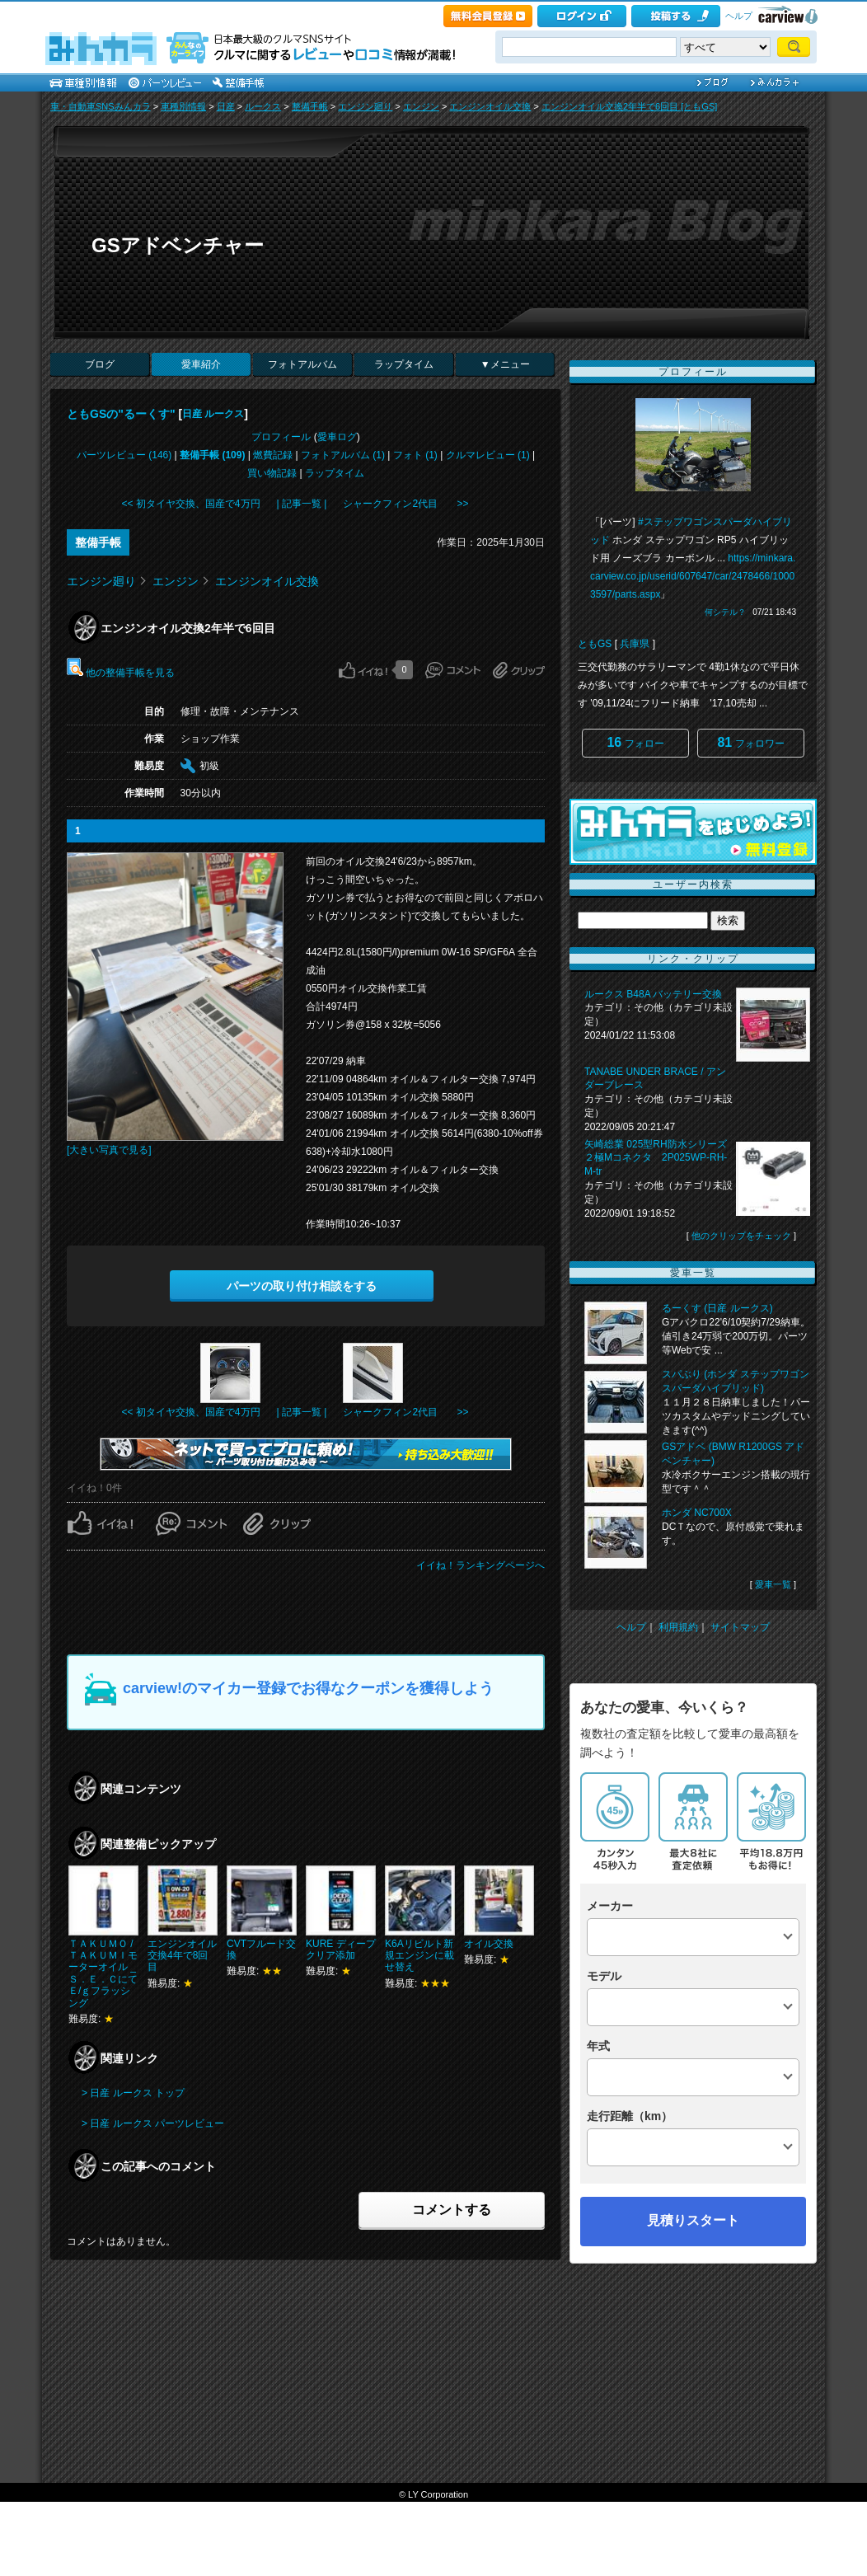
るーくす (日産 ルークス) (717, 1308)
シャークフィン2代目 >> (405, 503)
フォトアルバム (302, 364)
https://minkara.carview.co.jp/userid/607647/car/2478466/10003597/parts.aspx (692, 576)
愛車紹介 (201, 364)
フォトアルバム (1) (343, 455)
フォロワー (750, 742)
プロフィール (281, 437)
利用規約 (678, 1627)
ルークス (263, 106)
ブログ (100, 364)
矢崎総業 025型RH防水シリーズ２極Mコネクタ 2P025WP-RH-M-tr (655, 1158)
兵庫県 (634, 644)
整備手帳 (310, 106)
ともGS (595, 644)
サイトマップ (740, 1627)
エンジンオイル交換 (490, 106)
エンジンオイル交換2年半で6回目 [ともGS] (629, 106)
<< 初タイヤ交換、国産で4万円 (191, 503)
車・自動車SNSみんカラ (100, 106)
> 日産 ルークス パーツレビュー (153, 2123)
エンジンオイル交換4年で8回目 (182, 1955)
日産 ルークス (213, 414)
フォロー (635, 742)
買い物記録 (272, 473)
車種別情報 (183, 106)
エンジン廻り (365, 106)
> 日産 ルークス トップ (133, 2093)
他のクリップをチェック (741, 1236)
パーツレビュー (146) (124, 455)
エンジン (421, 106)
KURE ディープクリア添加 (341, 1949)
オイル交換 (488, 1944)
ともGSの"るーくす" (121, 413)
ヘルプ (738, 16)
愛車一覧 (773, 1584)
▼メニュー (505, 364)
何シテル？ (725, 612)
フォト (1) (415, 455)
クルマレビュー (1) (488, 455)
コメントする (451, 2210)
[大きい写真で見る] (109, 1150)
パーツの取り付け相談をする (302, 1286)
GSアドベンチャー (177, 245)
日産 (226, 106)
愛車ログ (337, 437)
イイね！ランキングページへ (480, 1565)
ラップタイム (404, 364)
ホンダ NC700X (697, 1512)
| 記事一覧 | (302, 503)
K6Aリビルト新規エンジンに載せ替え (419, 1955)
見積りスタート (693, 2220)
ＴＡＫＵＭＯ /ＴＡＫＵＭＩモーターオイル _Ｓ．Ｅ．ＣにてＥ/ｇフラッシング (103, 1973)
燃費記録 (273, 455)
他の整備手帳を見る (121, 672)
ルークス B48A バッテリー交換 (653, 994)
